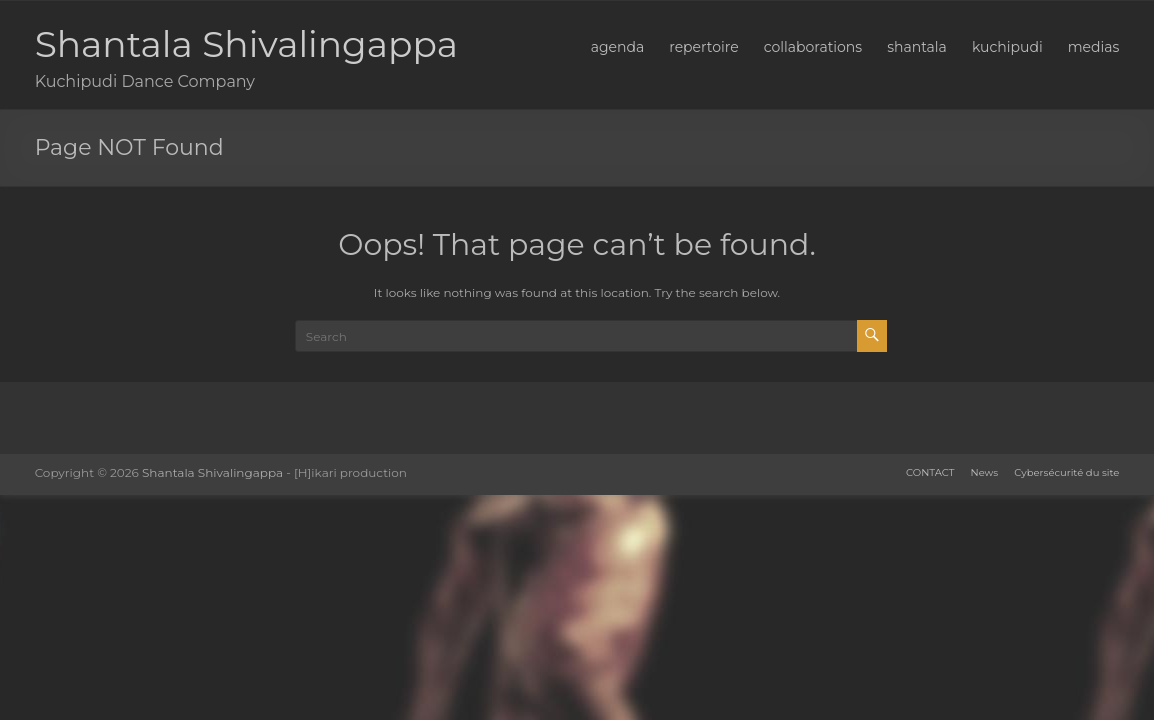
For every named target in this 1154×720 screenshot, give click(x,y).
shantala (917, 47)
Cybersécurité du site (1066, 472)
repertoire (704, 47)
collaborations (813, 47)
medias (1094, 47)
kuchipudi (1007, 47)
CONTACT (930, 472)
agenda (618, 47)
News (985, 472)
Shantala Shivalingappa (246, 44)
